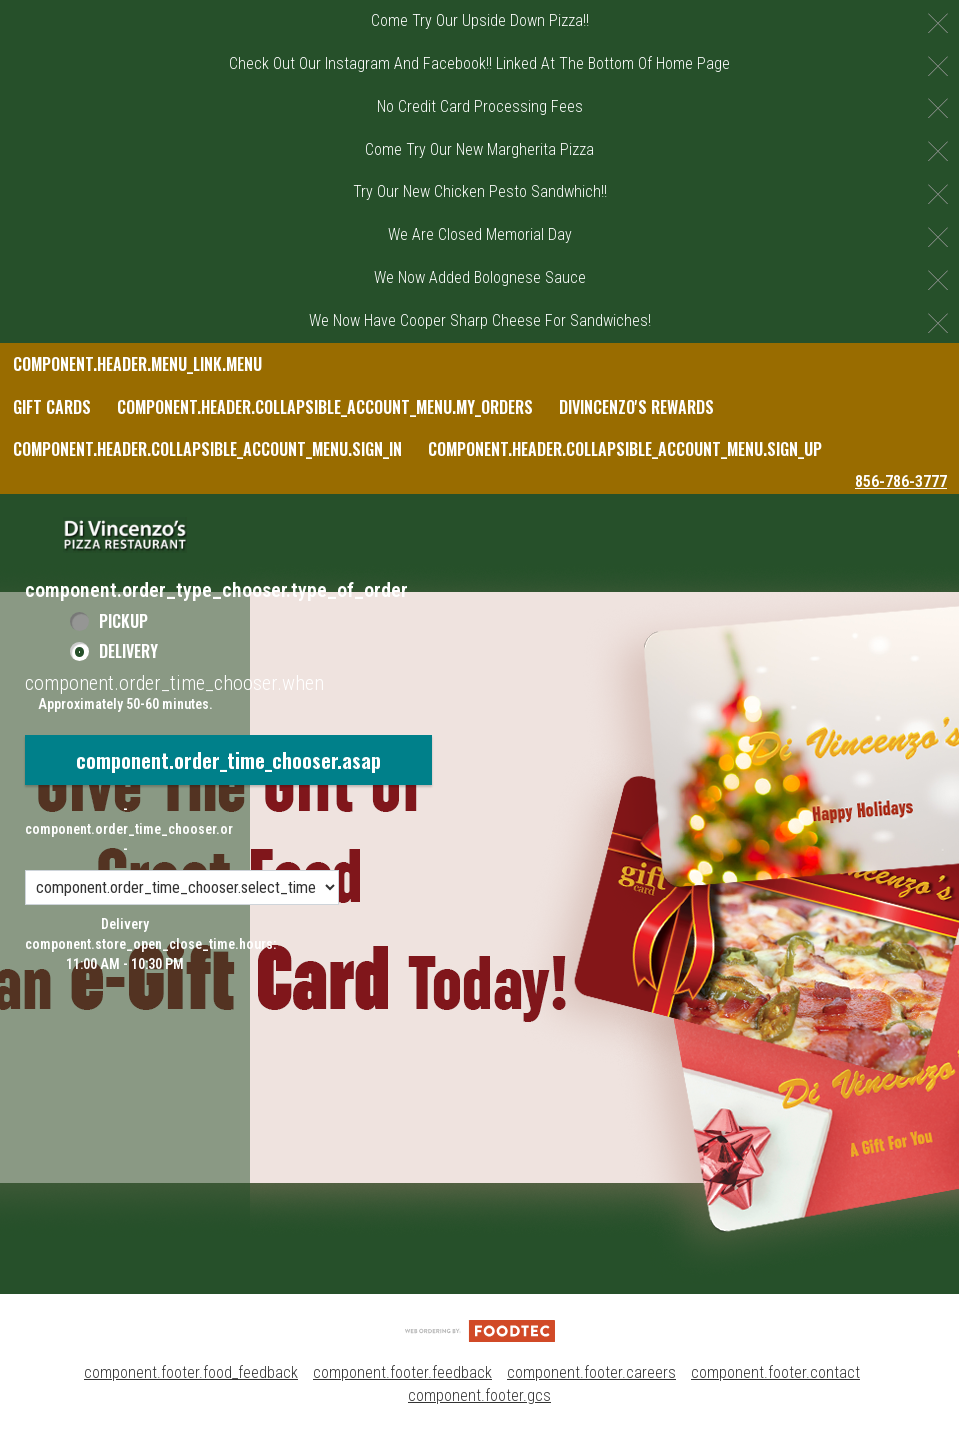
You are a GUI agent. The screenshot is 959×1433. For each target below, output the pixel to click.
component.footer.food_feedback (191, 1372)
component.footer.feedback (402, 1372)
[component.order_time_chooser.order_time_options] (182, 887)
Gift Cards (52, 407)
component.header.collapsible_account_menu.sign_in (207, 449)
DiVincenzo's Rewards (636, 407)
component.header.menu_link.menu (137, 364)
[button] (125, 535)
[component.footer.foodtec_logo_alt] (480, 1329)
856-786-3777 (901, 481)
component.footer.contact (775, 1372)
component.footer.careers (591, 1372)
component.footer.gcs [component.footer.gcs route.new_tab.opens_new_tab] (479, 1395)
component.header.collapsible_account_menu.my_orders (325, 407)
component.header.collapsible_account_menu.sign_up (625, 449)
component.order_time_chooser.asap (228, 760)
